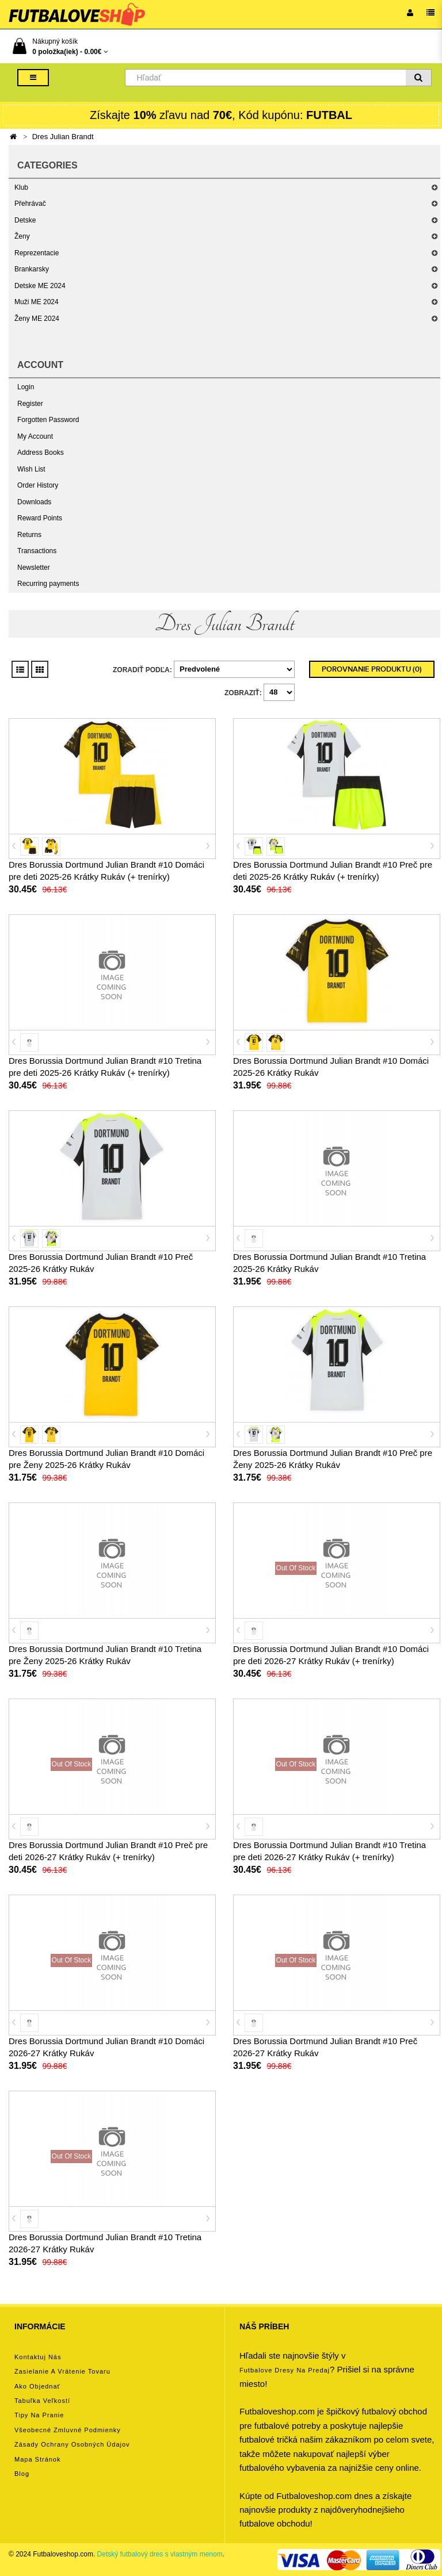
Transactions (36, 551)
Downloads (34, 502)
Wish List (31, 469)
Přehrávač (30, 204)
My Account (35, 436)
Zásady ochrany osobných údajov (72, 2444)
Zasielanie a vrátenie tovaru (62, 2371)
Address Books (40, 452)
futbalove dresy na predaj (284, 2370)
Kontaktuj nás (37, 2356)
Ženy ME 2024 (36, 319)
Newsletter (33, 568)
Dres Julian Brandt (63, 136)
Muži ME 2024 (36, 302)
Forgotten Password (48, 420)
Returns (29, 535)
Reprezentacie (36, 253)
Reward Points (39, 518)
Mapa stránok (37, 2459)
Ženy (22, 236)
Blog (21, 2473)
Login (25, 387)
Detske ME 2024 (40, 286)
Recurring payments (48, 584)
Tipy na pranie (39, 2415)
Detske (25, 220)
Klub (21, 187)
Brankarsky (31, 269)
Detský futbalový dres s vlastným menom (160, 2554)
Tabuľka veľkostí (42, 2400)
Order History (37, 485)
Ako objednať (37, 2386)
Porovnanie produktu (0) (372, 669)
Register (30, 404)
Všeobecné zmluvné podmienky (67, 2429)
